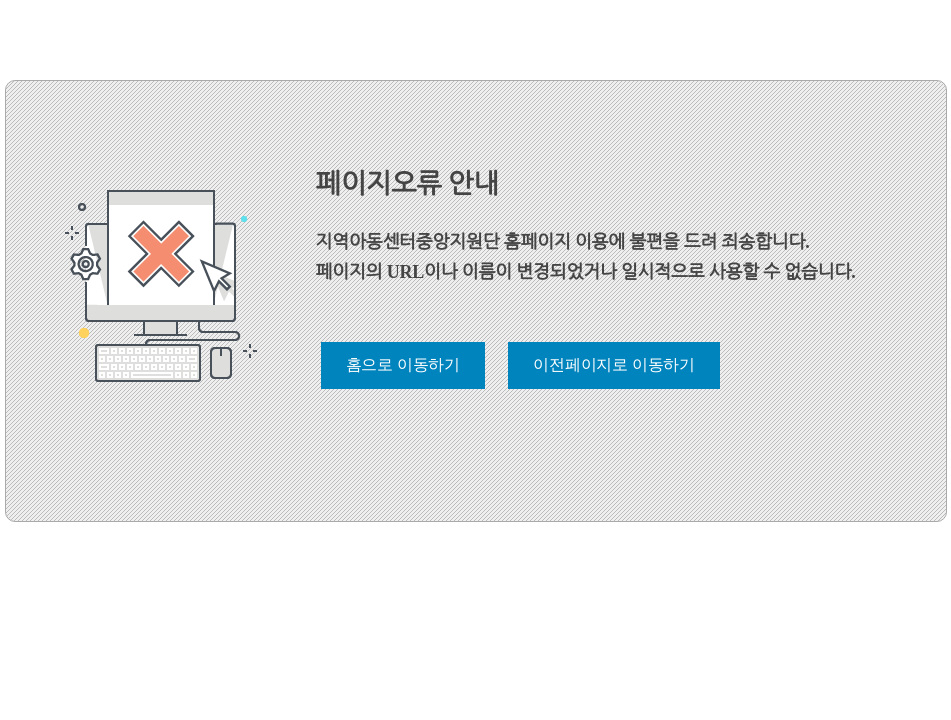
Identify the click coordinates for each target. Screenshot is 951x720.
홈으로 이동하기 (403, 364)
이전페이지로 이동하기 (614, 364)
